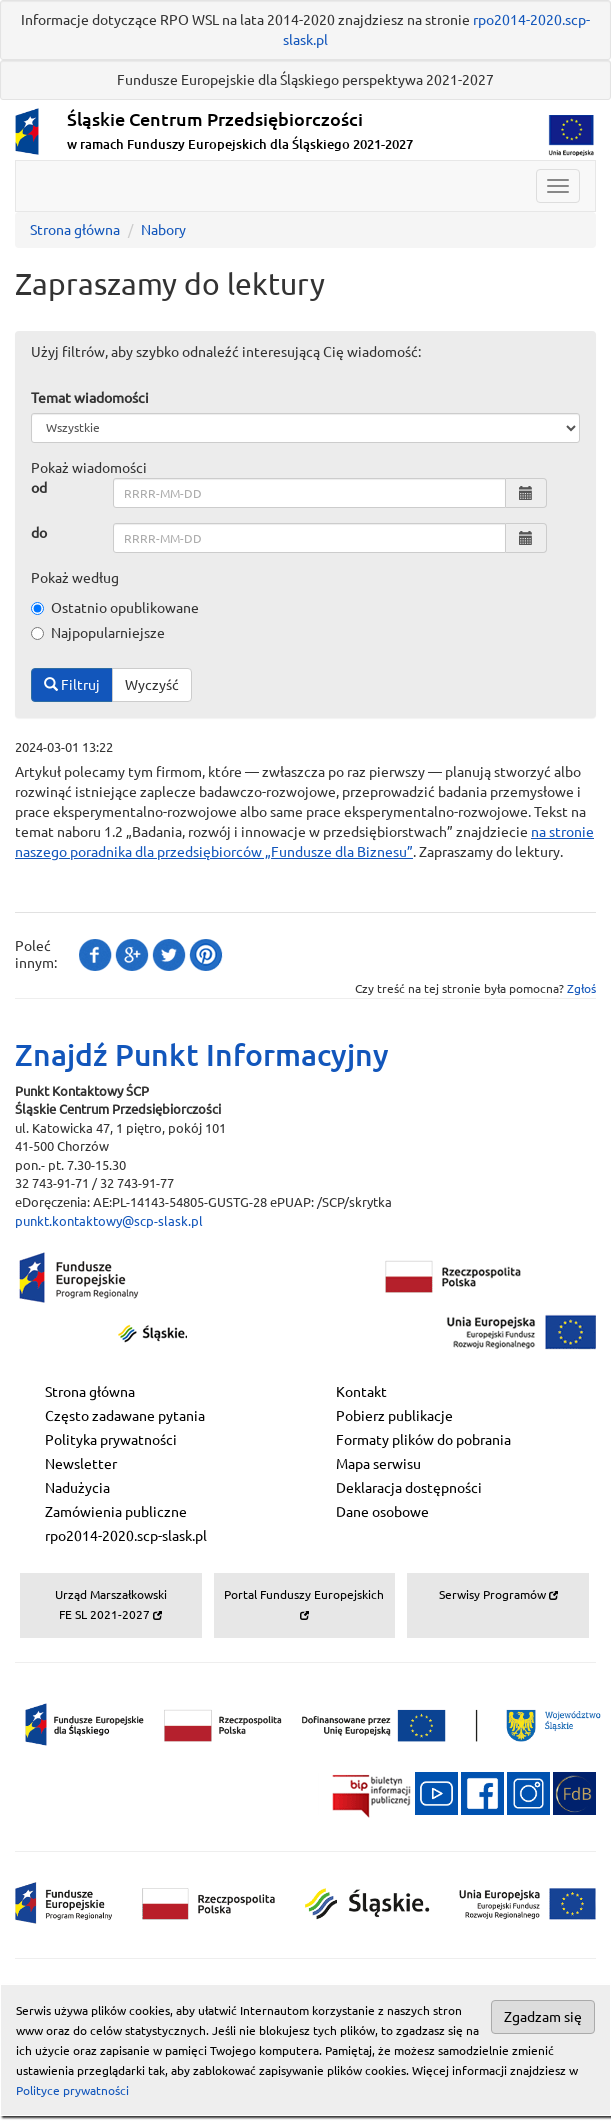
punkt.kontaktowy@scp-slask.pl (109, 1221)
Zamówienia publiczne (116, 1512)
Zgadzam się (543, 2017)
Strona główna (75, 230)
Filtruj (72, 685)
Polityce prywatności (72, 2090)
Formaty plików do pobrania (423, 1440)
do (39, 533)
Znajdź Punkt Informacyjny (202, 1055)
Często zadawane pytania (125, 1416)
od (39, 488)
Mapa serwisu (378, 1464)
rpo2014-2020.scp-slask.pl (126, 1536)
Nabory (163, 230)
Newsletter (81, 1464)
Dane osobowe (382, 1512)
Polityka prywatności (111, 1440)
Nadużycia (77, 1488)
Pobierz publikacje (394, 1416)
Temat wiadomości (90, 398)
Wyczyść (152, 685)
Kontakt (361, 1392)
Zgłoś (581, 988)
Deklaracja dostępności (409, 1488)
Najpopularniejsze (98, 633)
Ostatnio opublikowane (115, 608)
